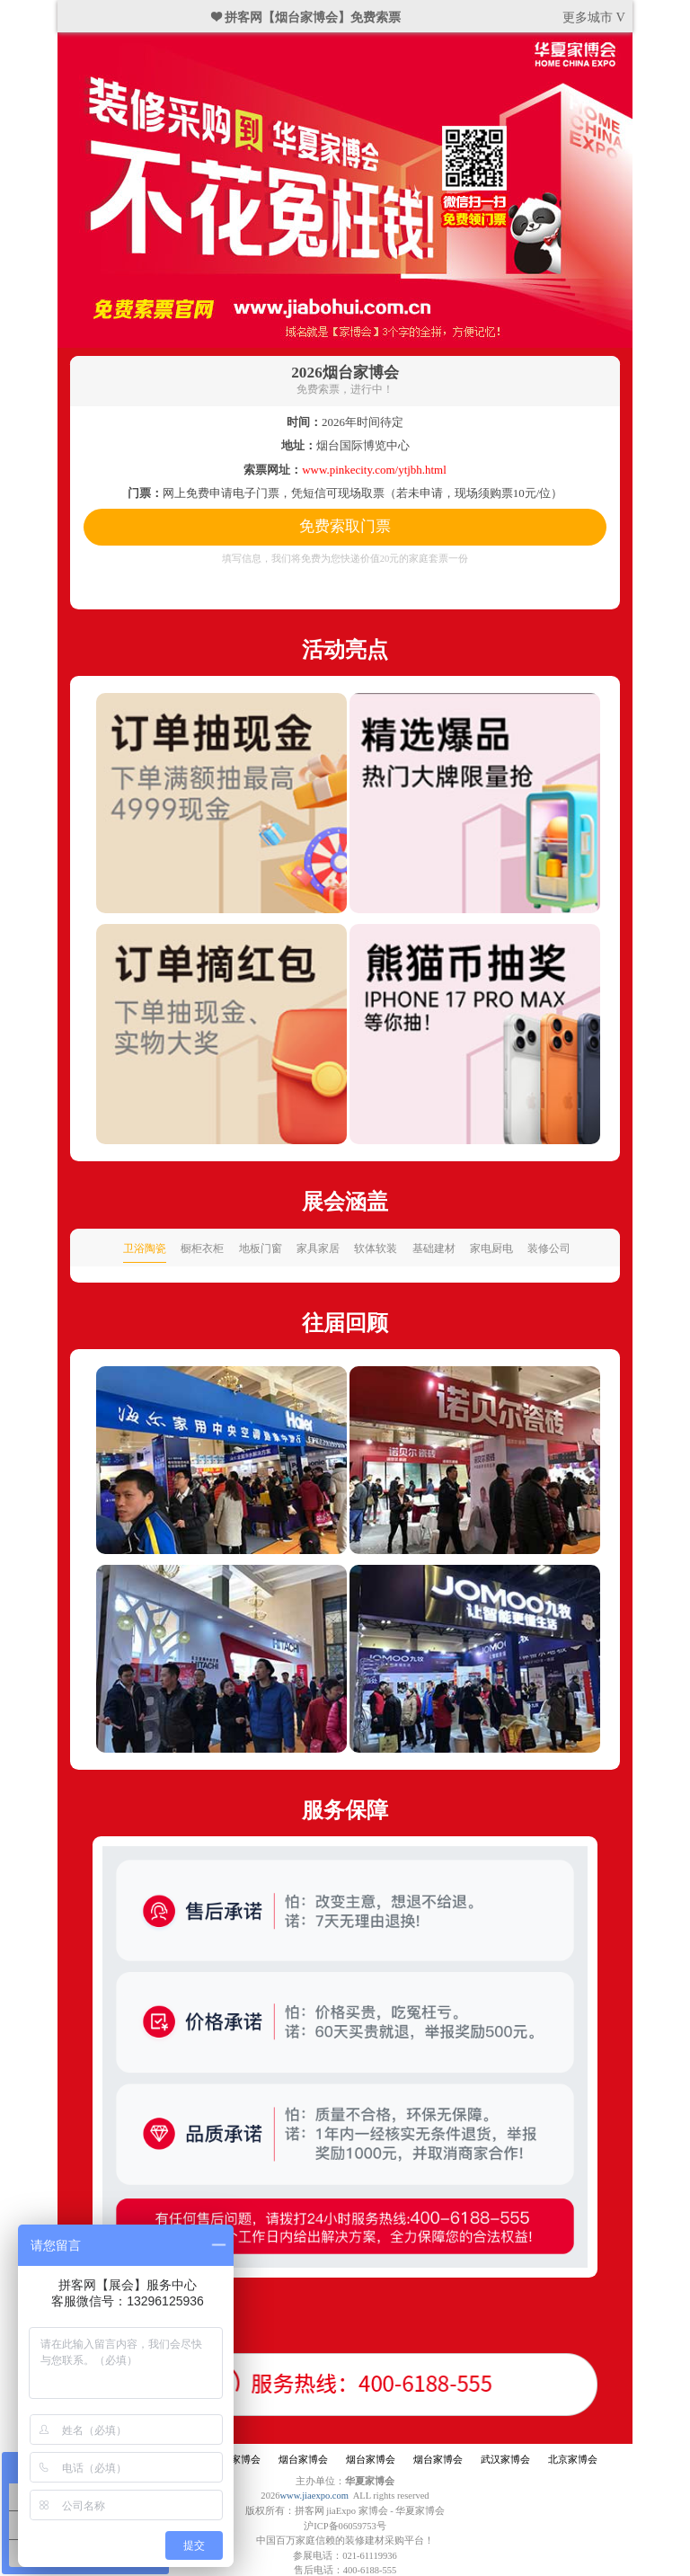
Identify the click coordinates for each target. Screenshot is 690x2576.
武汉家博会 (505, 2460)
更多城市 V (593, 17)
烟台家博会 (236, 2460)
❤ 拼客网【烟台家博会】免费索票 (306, 17)
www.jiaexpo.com (314, 2495)
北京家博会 (572, 2460)
